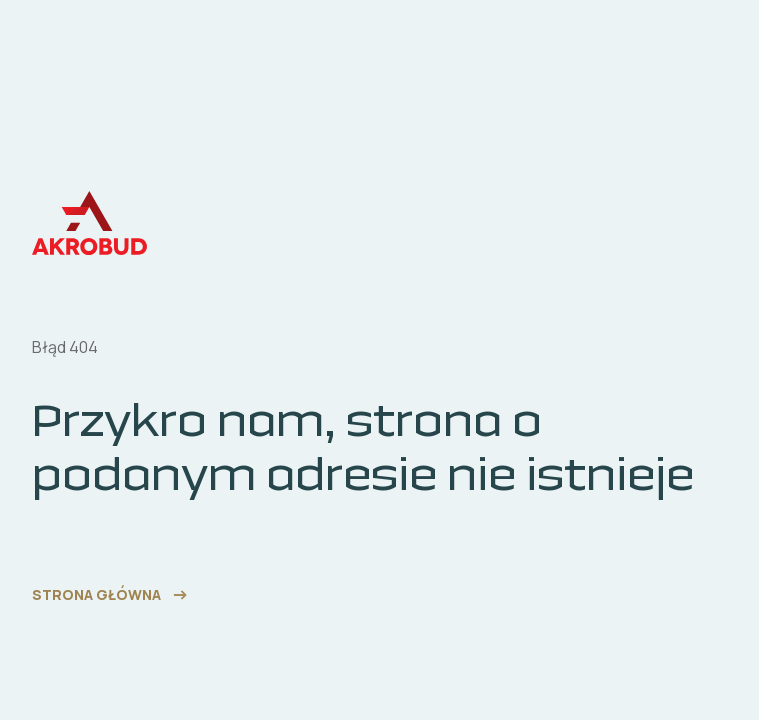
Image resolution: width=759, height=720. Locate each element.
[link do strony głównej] (111, 595)
